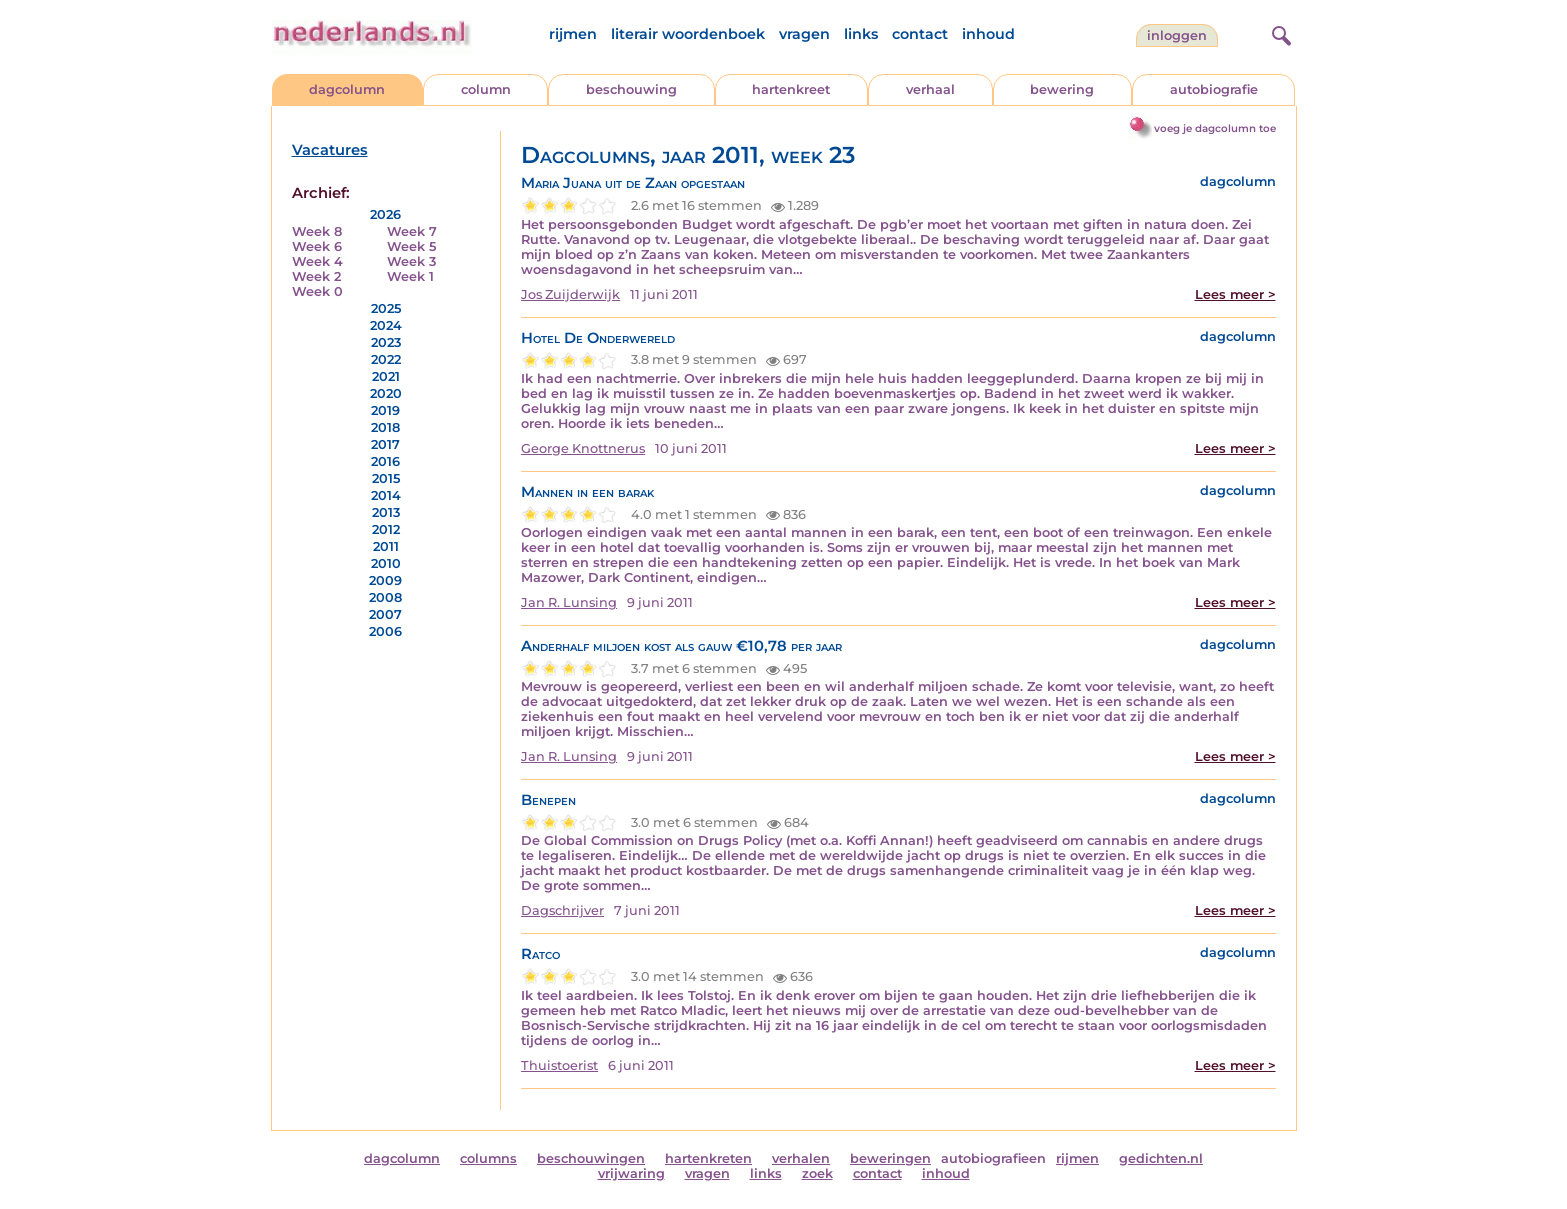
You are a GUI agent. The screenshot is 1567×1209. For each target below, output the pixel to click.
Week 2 (316, 276)
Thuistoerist (559, 1065)
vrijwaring (631, 1173)
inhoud (988, 34)
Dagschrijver (562, 910)
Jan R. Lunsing (569, 602)
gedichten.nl (1161, 1158)
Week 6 (317, 246)
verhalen (801, 1158)
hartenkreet (791, 89)
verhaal (930, 89)
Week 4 (317, 261)
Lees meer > (1235, 294)
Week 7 (412, 231)
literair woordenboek (688, 34)
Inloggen (1177, 35)
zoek (817, 1173)
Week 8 (317, 231)
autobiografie (1214, 89)
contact (920, 34)
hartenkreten (708, 1158)
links (861, 34)
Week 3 (411, 261)
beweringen (890, 1158)
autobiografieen (993, 1158)
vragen (804, 34)
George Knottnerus (583, 448)
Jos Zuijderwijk (570, 294)
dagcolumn (347, 89)
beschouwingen (591, 1158)
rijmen (573, 34)
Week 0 (317, 291)
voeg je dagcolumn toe (1215, 128)
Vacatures (330, 150)
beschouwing (631, 89)
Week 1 (410, 276)
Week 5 (411, 246)
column (486, 89)
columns (488, 1158)
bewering (1062, 89)
